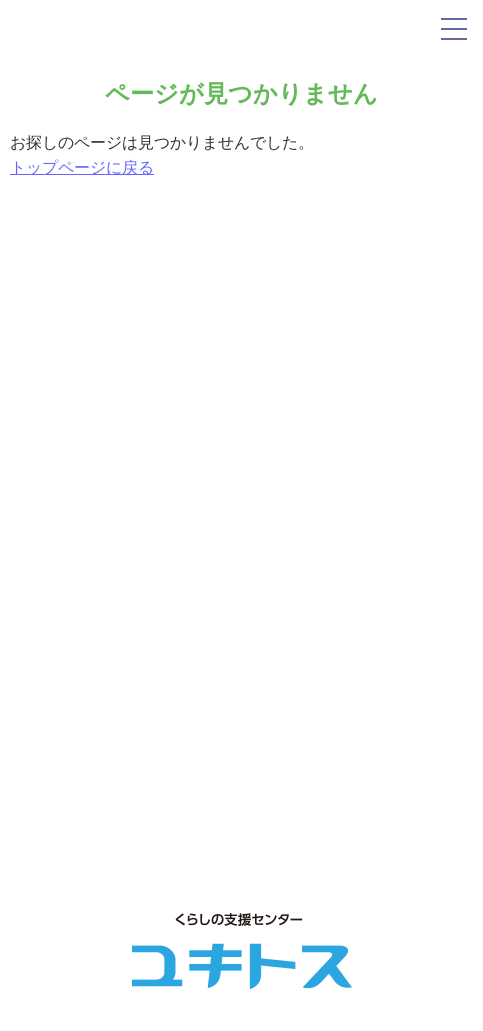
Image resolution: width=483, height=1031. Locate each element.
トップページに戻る (82, 167)
